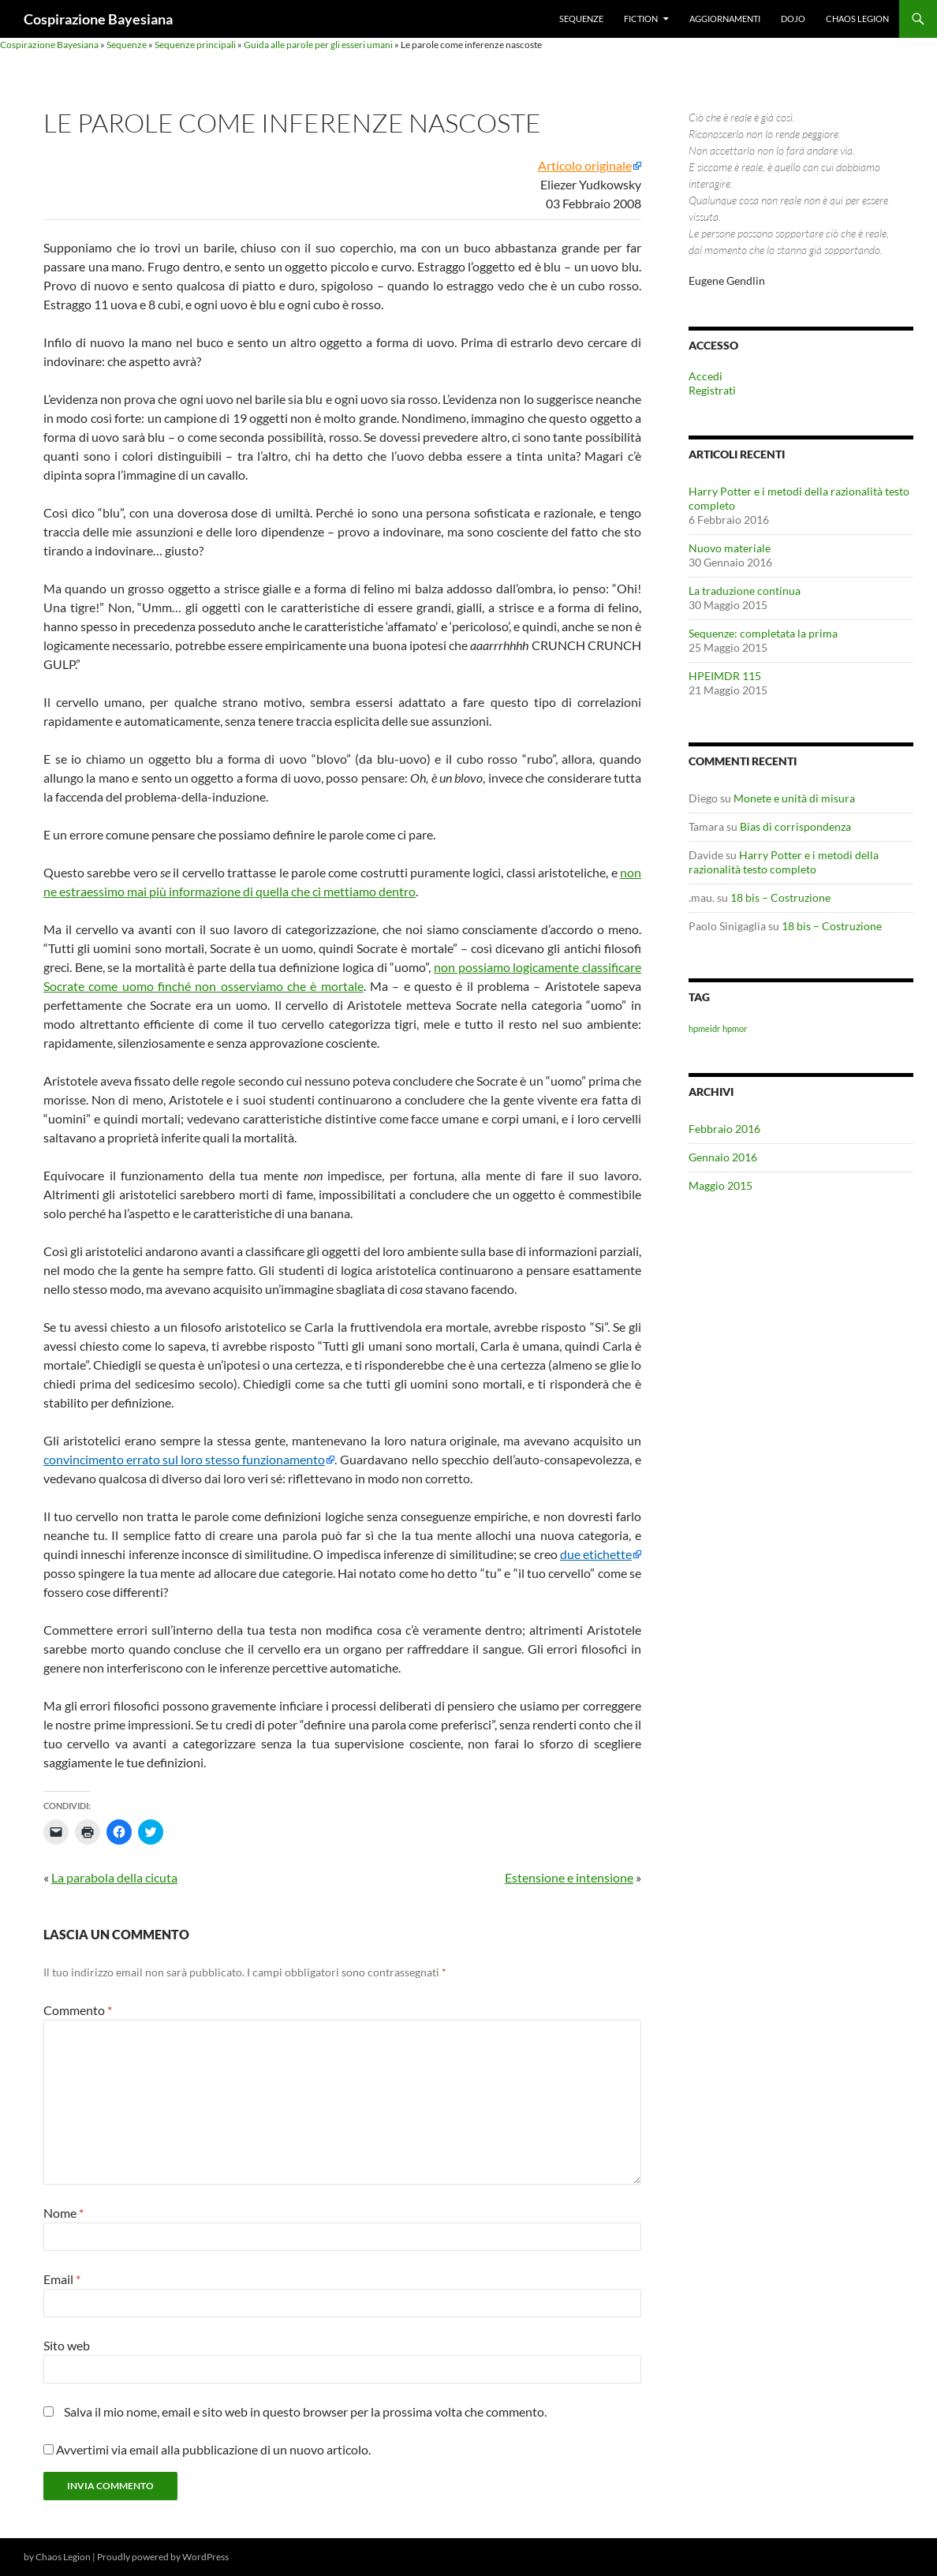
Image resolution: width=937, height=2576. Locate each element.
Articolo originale (585, 166)
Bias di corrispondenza (795, 826)
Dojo (793, 18)
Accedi (705, 376)
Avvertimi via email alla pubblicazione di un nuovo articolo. (213, 2449)
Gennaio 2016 (723, 1157)
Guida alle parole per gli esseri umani (318, 44)
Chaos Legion (857, 18)
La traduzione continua (745, 590)
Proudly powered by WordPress (163, 2557)
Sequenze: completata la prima (763, 633)
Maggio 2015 (720, 1185)
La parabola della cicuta (114, 1877)
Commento (77, 2009)
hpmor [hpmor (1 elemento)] (734, 1028)
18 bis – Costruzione (780, 897)
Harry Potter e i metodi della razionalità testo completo (784, 862)
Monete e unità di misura (794, 798)
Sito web (66, 2345)
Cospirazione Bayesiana (98, 19)
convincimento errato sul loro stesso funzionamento (184, 1460)
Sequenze (581, 18)
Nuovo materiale (730, 548)
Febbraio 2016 (724, 1128)
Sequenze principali (195, 44)
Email (61, 2278)
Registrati (712, 390)
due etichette (596, 1554)
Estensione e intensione (569, 1877)
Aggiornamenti (724, 18)
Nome (63, 2212)
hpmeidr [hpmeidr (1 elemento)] (704, 1028)
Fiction (641, 18)
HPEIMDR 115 (725, 675)
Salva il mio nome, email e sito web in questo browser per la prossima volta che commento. (305, 2411)
